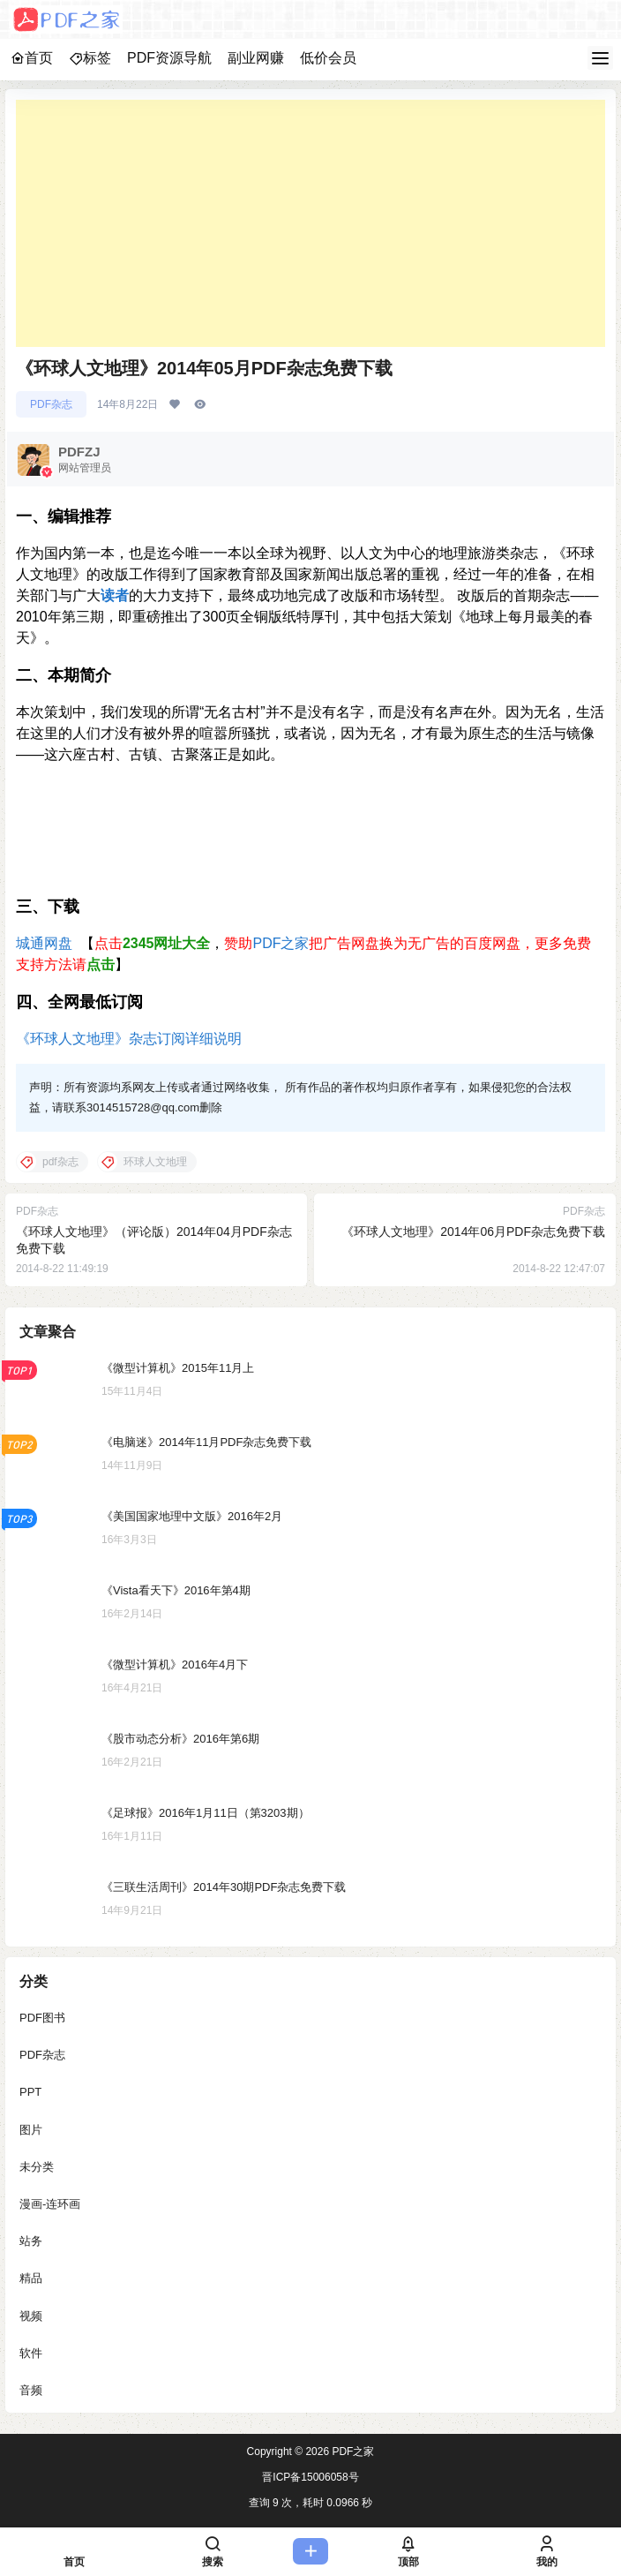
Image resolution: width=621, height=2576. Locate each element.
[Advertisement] (310, 223)
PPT (30, 2092)
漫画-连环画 (49, 2204)
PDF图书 (42, 2017)
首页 (32, 57)
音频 (30, 2390)
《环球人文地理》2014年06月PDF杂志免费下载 (473, 1231)
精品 (30, 2279)
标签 (90, 57)
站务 (30, 2241)
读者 (115, 595)
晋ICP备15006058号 (310, 2477)
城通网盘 (44, 943)
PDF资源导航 (169, 57)
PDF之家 (280, 943)
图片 (30, 2129)
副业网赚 (256, 57)
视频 (30, 2316)
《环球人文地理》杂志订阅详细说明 (129, 1038)
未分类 (36, 2166)
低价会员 (328, 57)
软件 (30, 2353)
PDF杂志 (51, 404)
